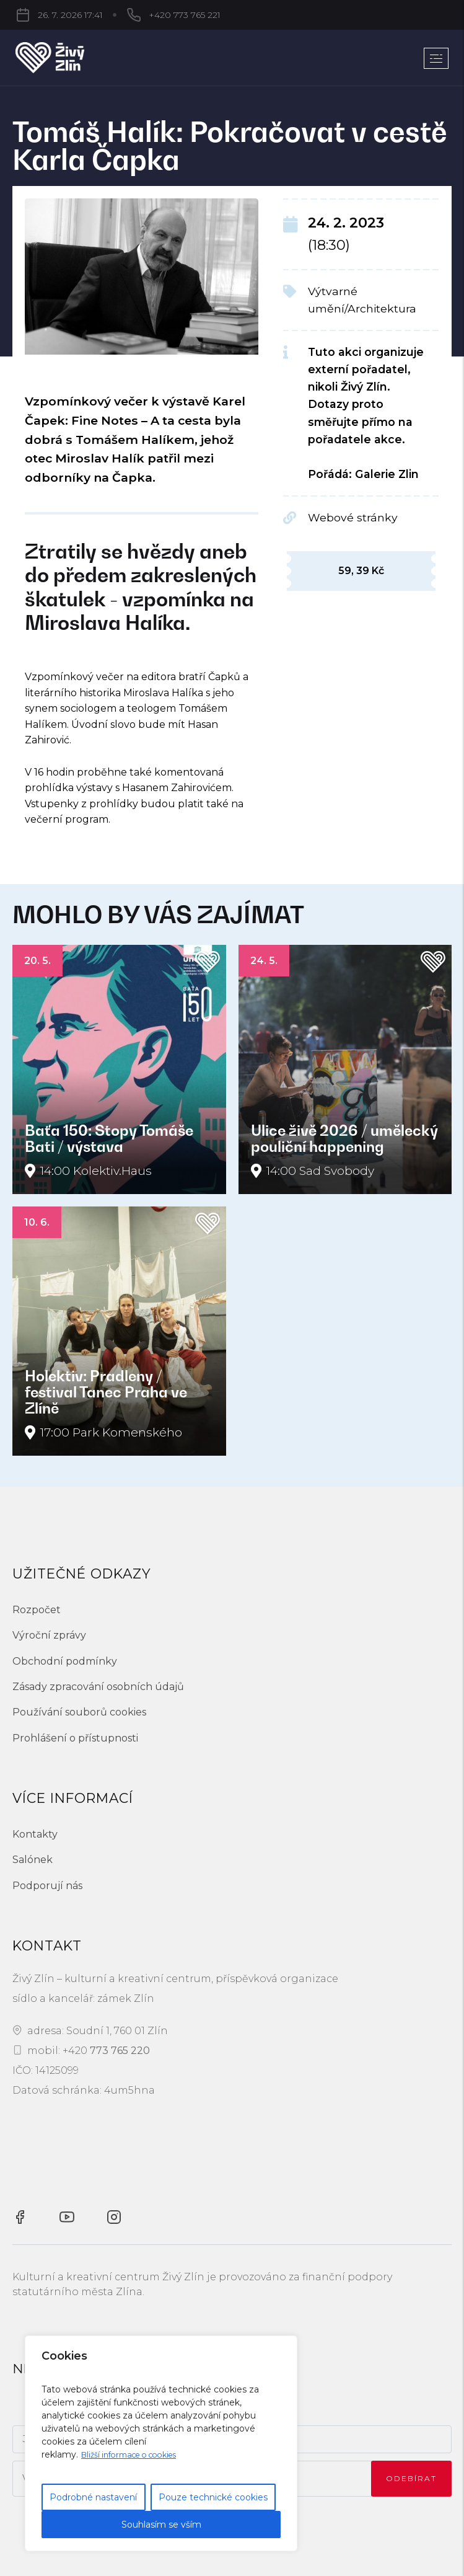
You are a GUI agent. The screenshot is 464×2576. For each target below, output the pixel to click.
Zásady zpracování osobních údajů (98, 1687)
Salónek (32, 1860)
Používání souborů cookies (79, 1712)
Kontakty (35, 1834)
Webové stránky (353, 517)
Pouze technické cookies (213, 2497)
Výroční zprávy (49, 1635)
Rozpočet (36, 1610)
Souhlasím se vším (161, 2524)
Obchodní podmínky (64, 1661)
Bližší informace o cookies (136, 2454)
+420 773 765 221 (119, 14)
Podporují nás (47, 1886)
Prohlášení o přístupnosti (75, 1738)
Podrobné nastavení (93, 2497)
